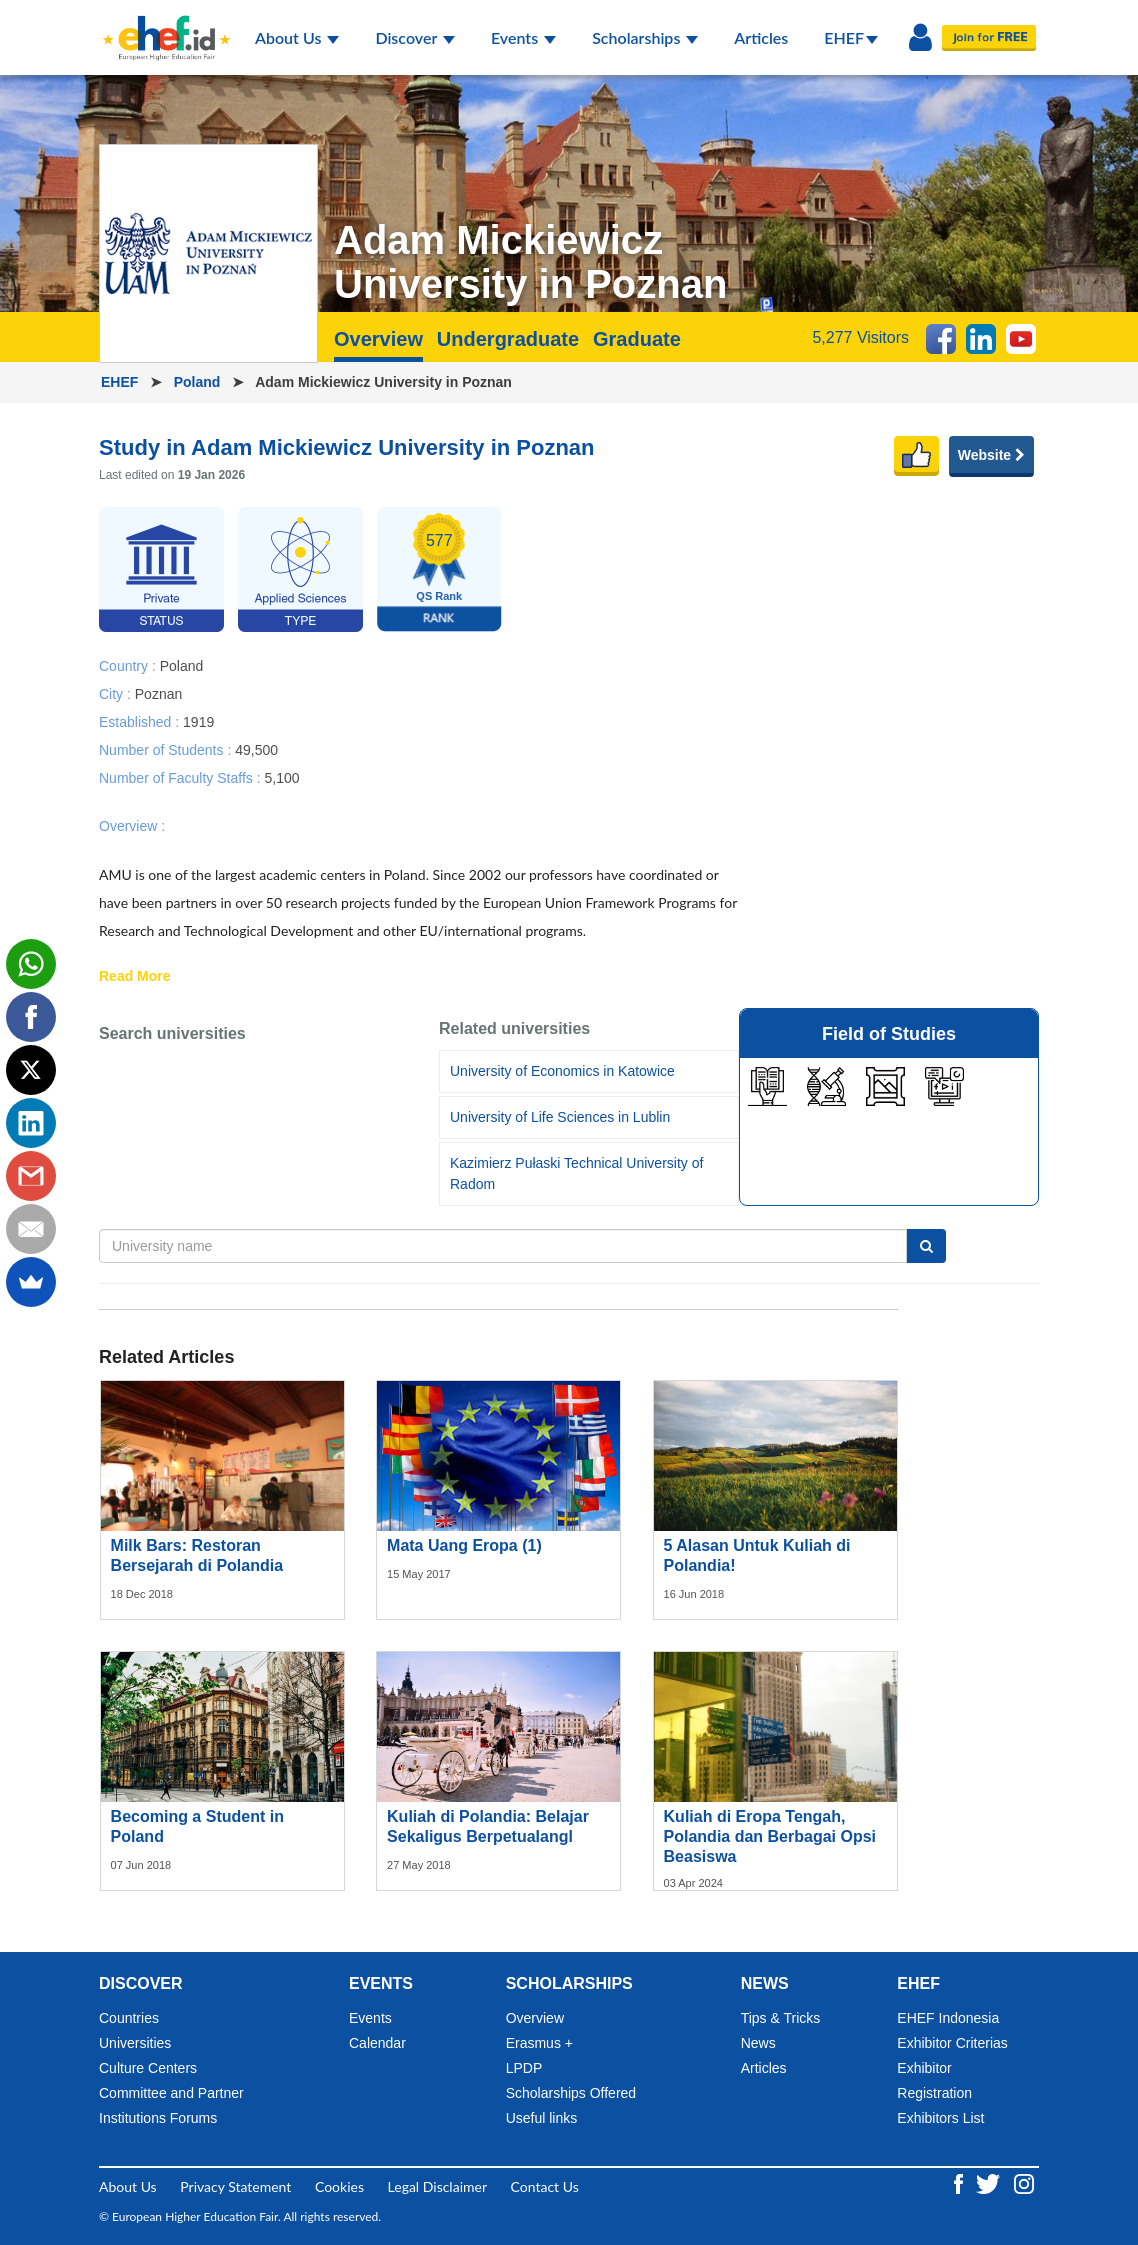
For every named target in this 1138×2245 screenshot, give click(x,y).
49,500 (256, 749)
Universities (135, 2043)
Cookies (339, 2186)
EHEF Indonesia (948, 2018)
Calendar (377, 2043)
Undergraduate (508, 339)
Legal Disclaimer (437, 2186)
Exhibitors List (940, 2118)
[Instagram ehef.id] (1024, 2182)
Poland (199, 382)
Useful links (542, 2118)
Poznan (158, 693)
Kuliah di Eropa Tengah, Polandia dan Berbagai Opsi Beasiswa (770, 1836)
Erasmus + (539, 2043)
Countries (129, 2018)
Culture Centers (148, 2068)
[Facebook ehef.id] (960, 2182)
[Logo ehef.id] (160, 25)
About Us (297, 37)
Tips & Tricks (781, 2018)
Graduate (637, 339)
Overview (378, 339)
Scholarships (645, 37)
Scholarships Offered (571, 2093)
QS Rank (439, 596)
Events (523, 37)
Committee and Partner (171, 2093)
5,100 (281, 777)
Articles (761, 37)
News (758, 2043)
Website (991, 455)
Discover (415, 37)
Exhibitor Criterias (952, 2043)
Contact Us (545, 2186)
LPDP (524, 2068)
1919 (198, 721)
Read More (135, 977)
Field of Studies (889, 1034)
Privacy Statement (235, 2186)
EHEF (851, 37)
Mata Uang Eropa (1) (464, 1545)
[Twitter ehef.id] (990, 2182)
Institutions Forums (158, 2118)
